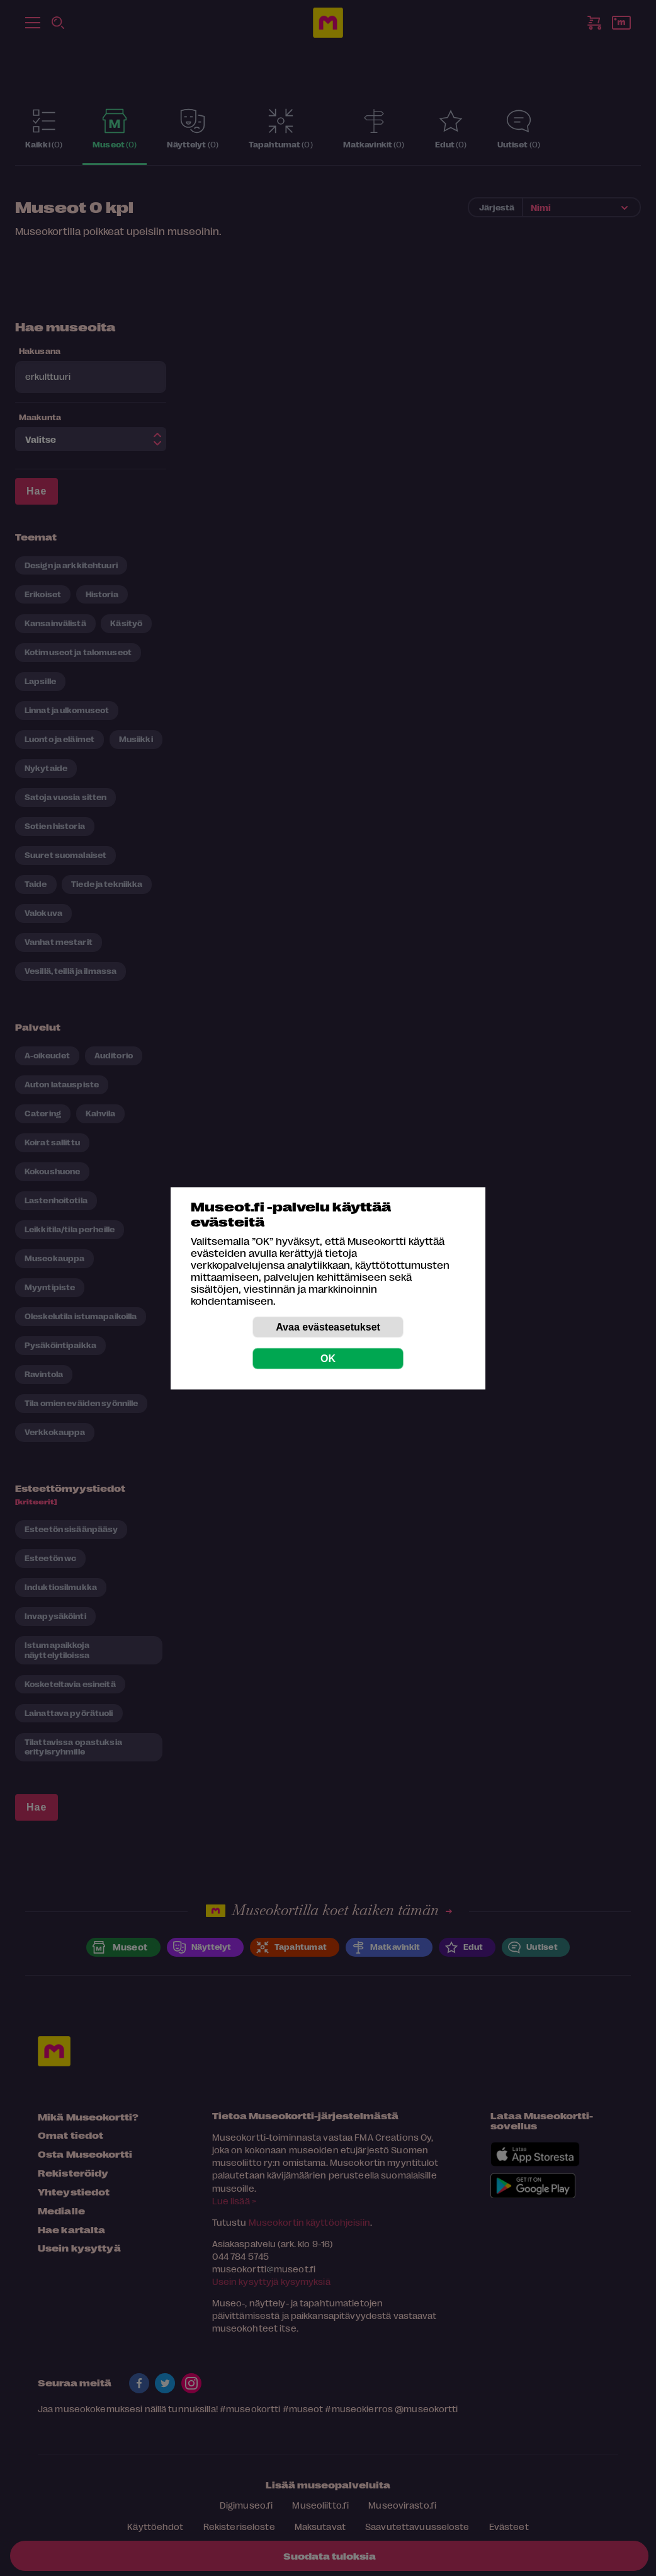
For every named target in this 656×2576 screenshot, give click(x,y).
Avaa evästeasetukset (328, 1326)
